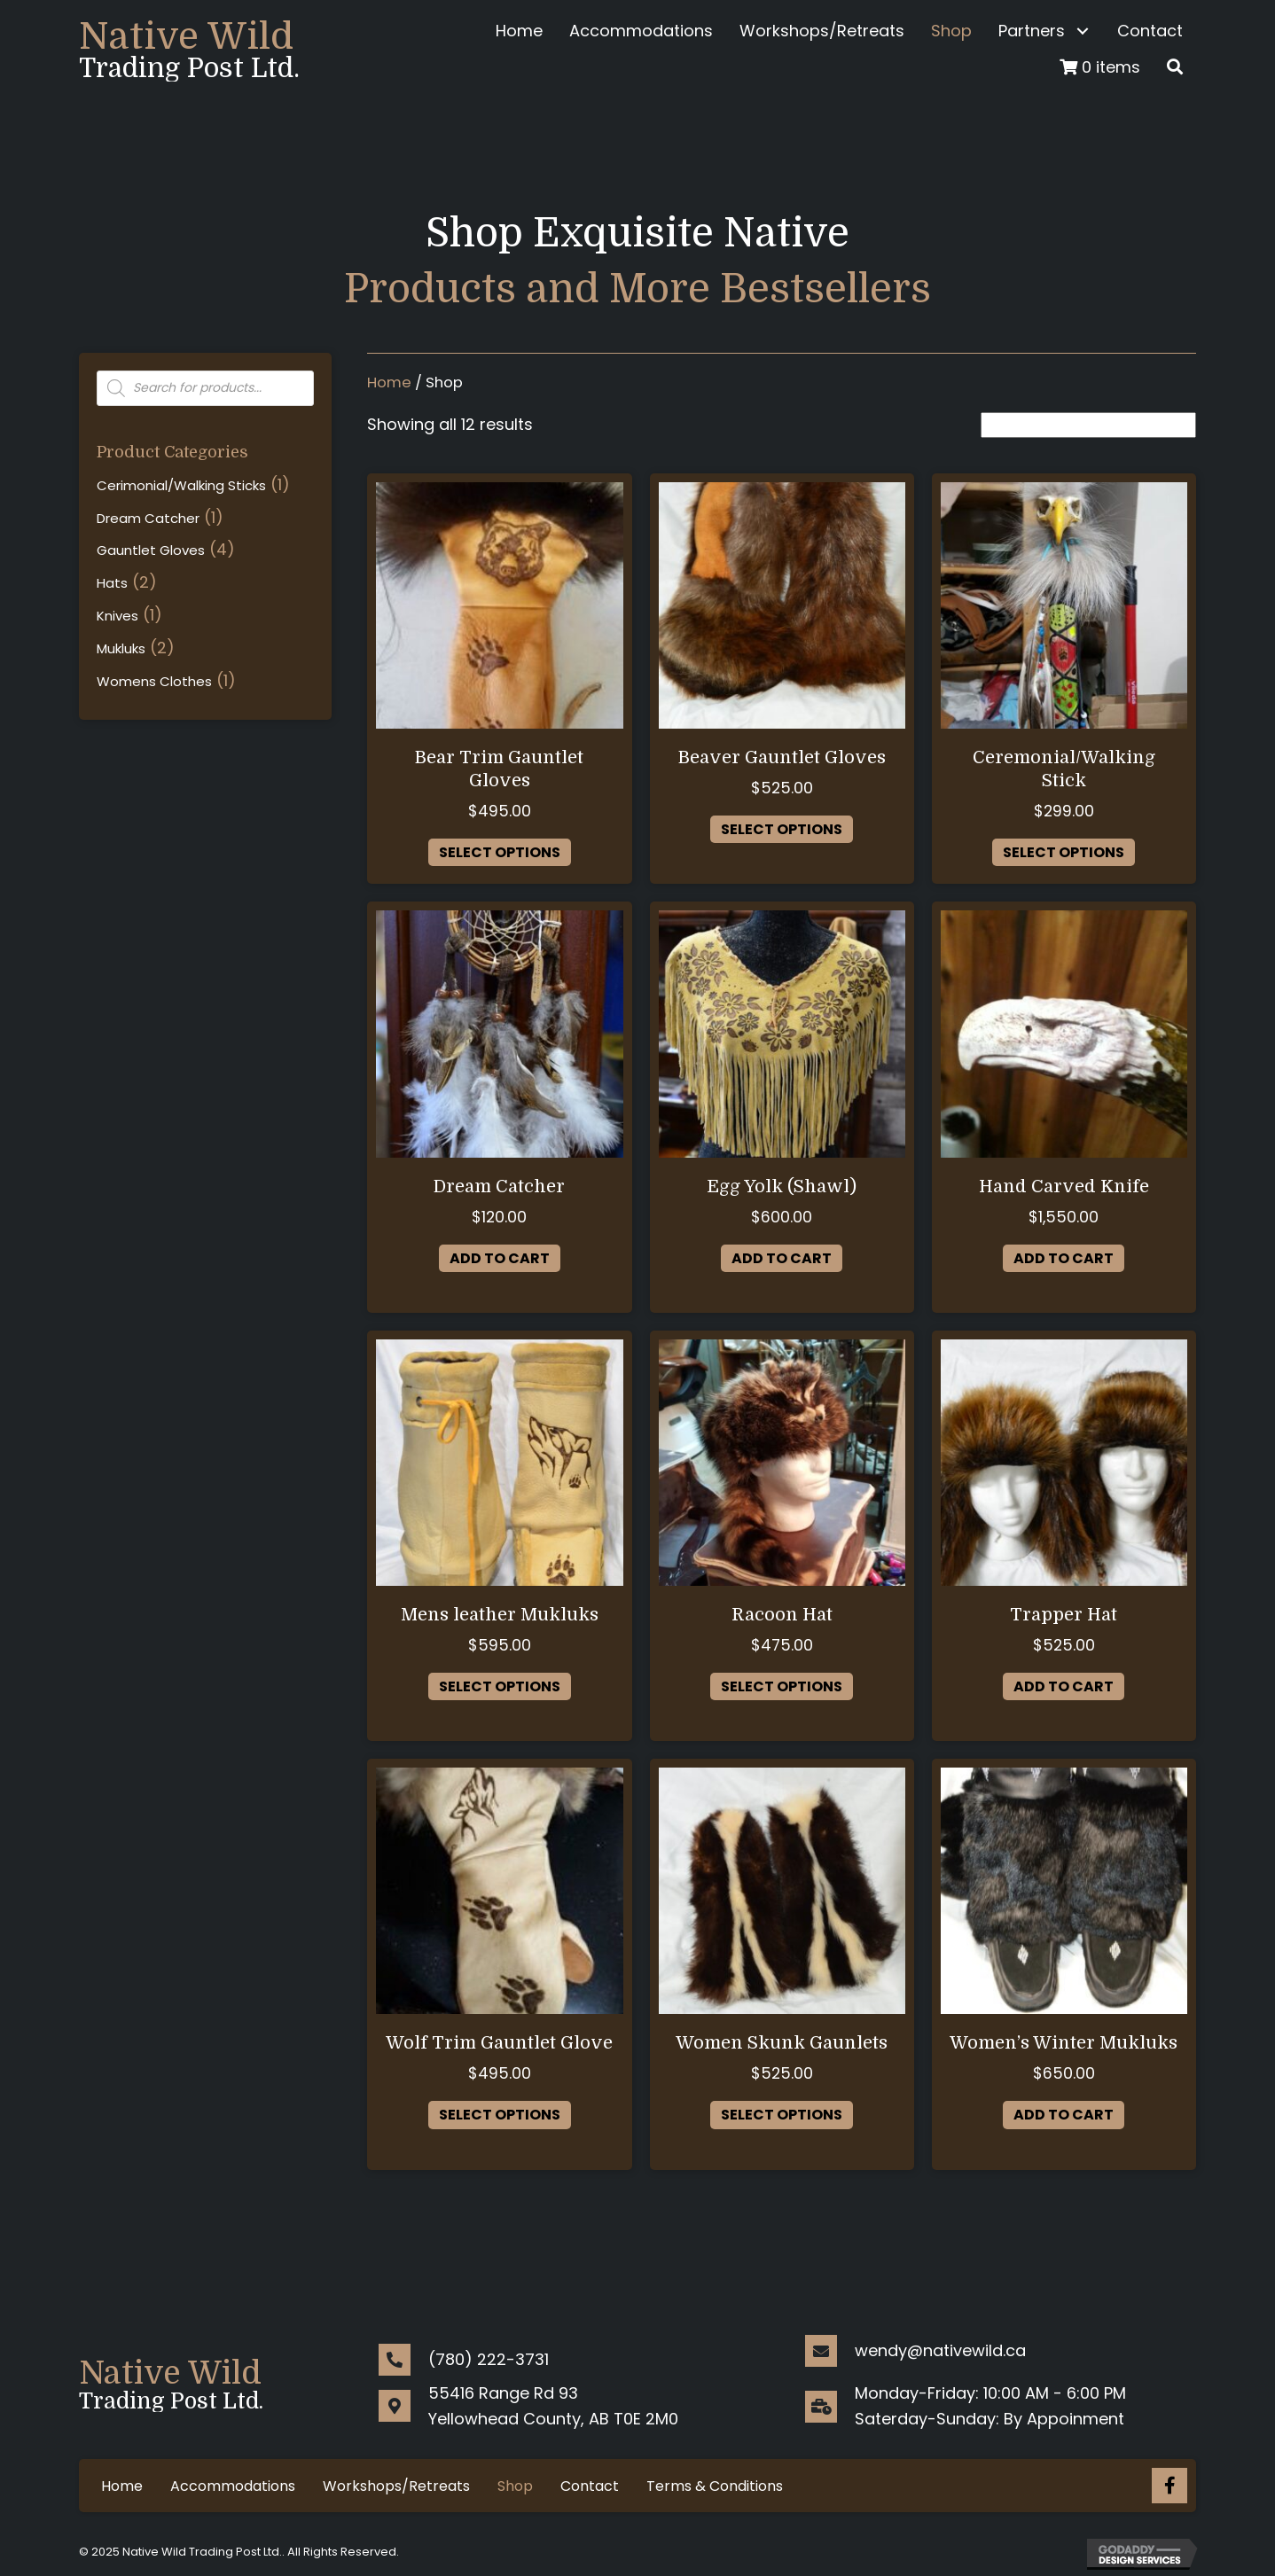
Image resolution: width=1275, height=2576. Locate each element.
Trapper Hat (1063, 1614)
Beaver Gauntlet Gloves (782, 757)
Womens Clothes (154, 681)
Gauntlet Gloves (151, 550)
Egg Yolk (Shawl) (782, 1186)
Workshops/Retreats (396, 2486)
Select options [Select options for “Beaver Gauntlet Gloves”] (781, 829)
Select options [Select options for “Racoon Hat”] (781, 1686)
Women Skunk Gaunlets (782, 2043)
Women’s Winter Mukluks (1063, 2043)
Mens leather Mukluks (499, 1614)
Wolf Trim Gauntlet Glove (499, 2043)
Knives (117, 615)
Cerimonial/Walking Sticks (181, 485)
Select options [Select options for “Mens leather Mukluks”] (499, 1686)
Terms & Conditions (714, 2486)
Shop (515, 2486)
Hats (112, 583)
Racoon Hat (782, 1614)
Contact (589, 2486)
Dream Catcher (148, 518)
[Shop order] (1088, 425)
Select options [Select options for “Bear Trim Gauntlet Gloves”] (499, 852)
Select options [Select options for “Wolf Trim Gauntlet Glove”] (499, 2114)
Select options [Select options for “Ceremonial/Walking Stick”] (1063, 852)
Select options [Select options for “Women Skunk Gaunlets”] (781, 2114)
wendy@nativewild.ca (940, 2350)
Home (389, 382)
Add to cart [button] (500, 1258)
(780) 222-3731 (488, 2359)
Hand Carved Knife (1064, 1186)
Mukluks (121, 648)
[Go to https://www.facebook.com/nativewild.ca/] (1169, 2485)
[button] (1082, 31)
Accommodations (232, 2486)
